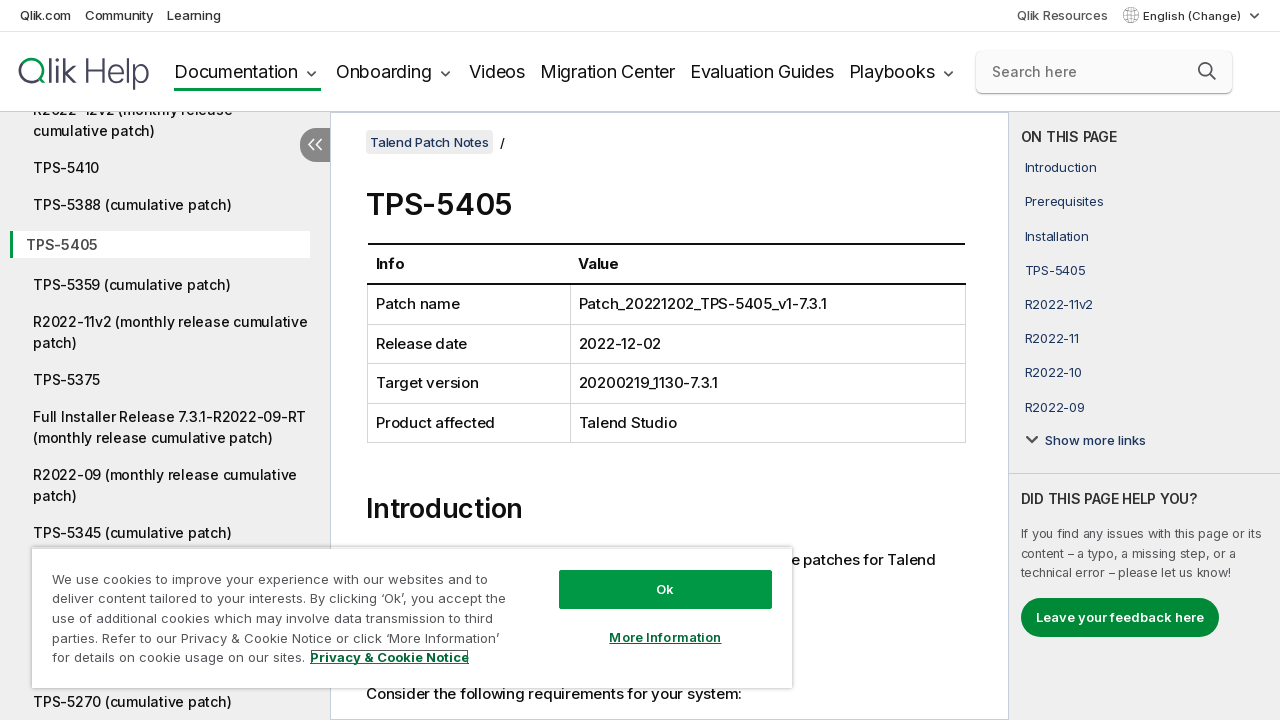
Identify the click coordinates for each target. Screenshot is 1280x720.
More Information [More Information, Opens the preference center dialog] (650, 622)
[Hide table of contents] (315, 145)
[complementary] (1144, 416)
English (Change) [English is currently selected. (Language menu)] (1193, 16)
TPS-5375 (66, 379)
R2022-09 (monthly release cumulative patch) (165, 485)
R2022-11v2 (1059, 304)
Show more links (1095, 440)
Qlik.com (45, 15)
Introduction (1061, 167)
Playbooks (892, 71)
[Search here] (1104, 72)
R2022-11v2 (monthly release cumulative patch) (170, 332)
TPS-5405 (62, 244)
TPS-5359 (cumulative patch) (131, 284)
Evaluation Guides (762, 71)
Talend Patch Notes (429, 142)
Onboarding (384, 71)
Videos (497, 71)
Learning (193, 15)
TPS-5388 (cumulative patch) (132, 204)
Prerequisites (1064, 201)
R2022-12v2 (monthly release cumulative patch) (132, 120)
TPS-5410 (66, 167)
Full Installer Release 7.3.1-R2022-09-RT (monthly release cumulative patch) (169, 427)
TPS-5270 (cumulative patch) (132, 701)
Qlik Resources (1062, 15)
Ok (650, 574)
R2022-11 (1052, 338)
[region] (403, 610)
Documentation (236, 71)
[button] (1207, 71)
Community (119, 15)
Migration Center (607, 71)
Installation (1057, 236)
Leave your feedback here (1120, 617)
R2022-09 (1055, 407)
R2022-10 (1053, 372)
